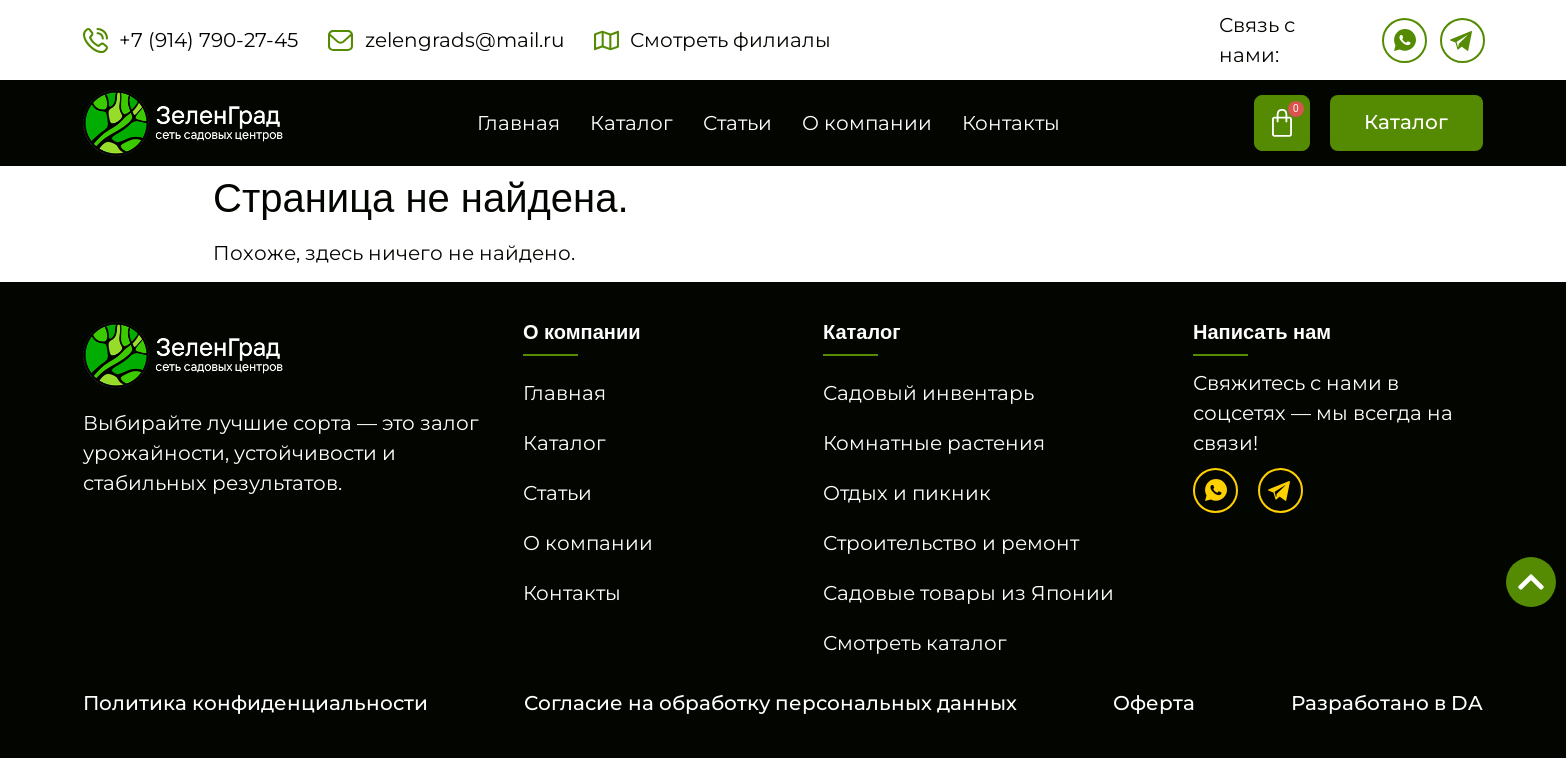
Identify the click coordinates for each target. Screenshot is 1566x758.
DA (1467, 703)
